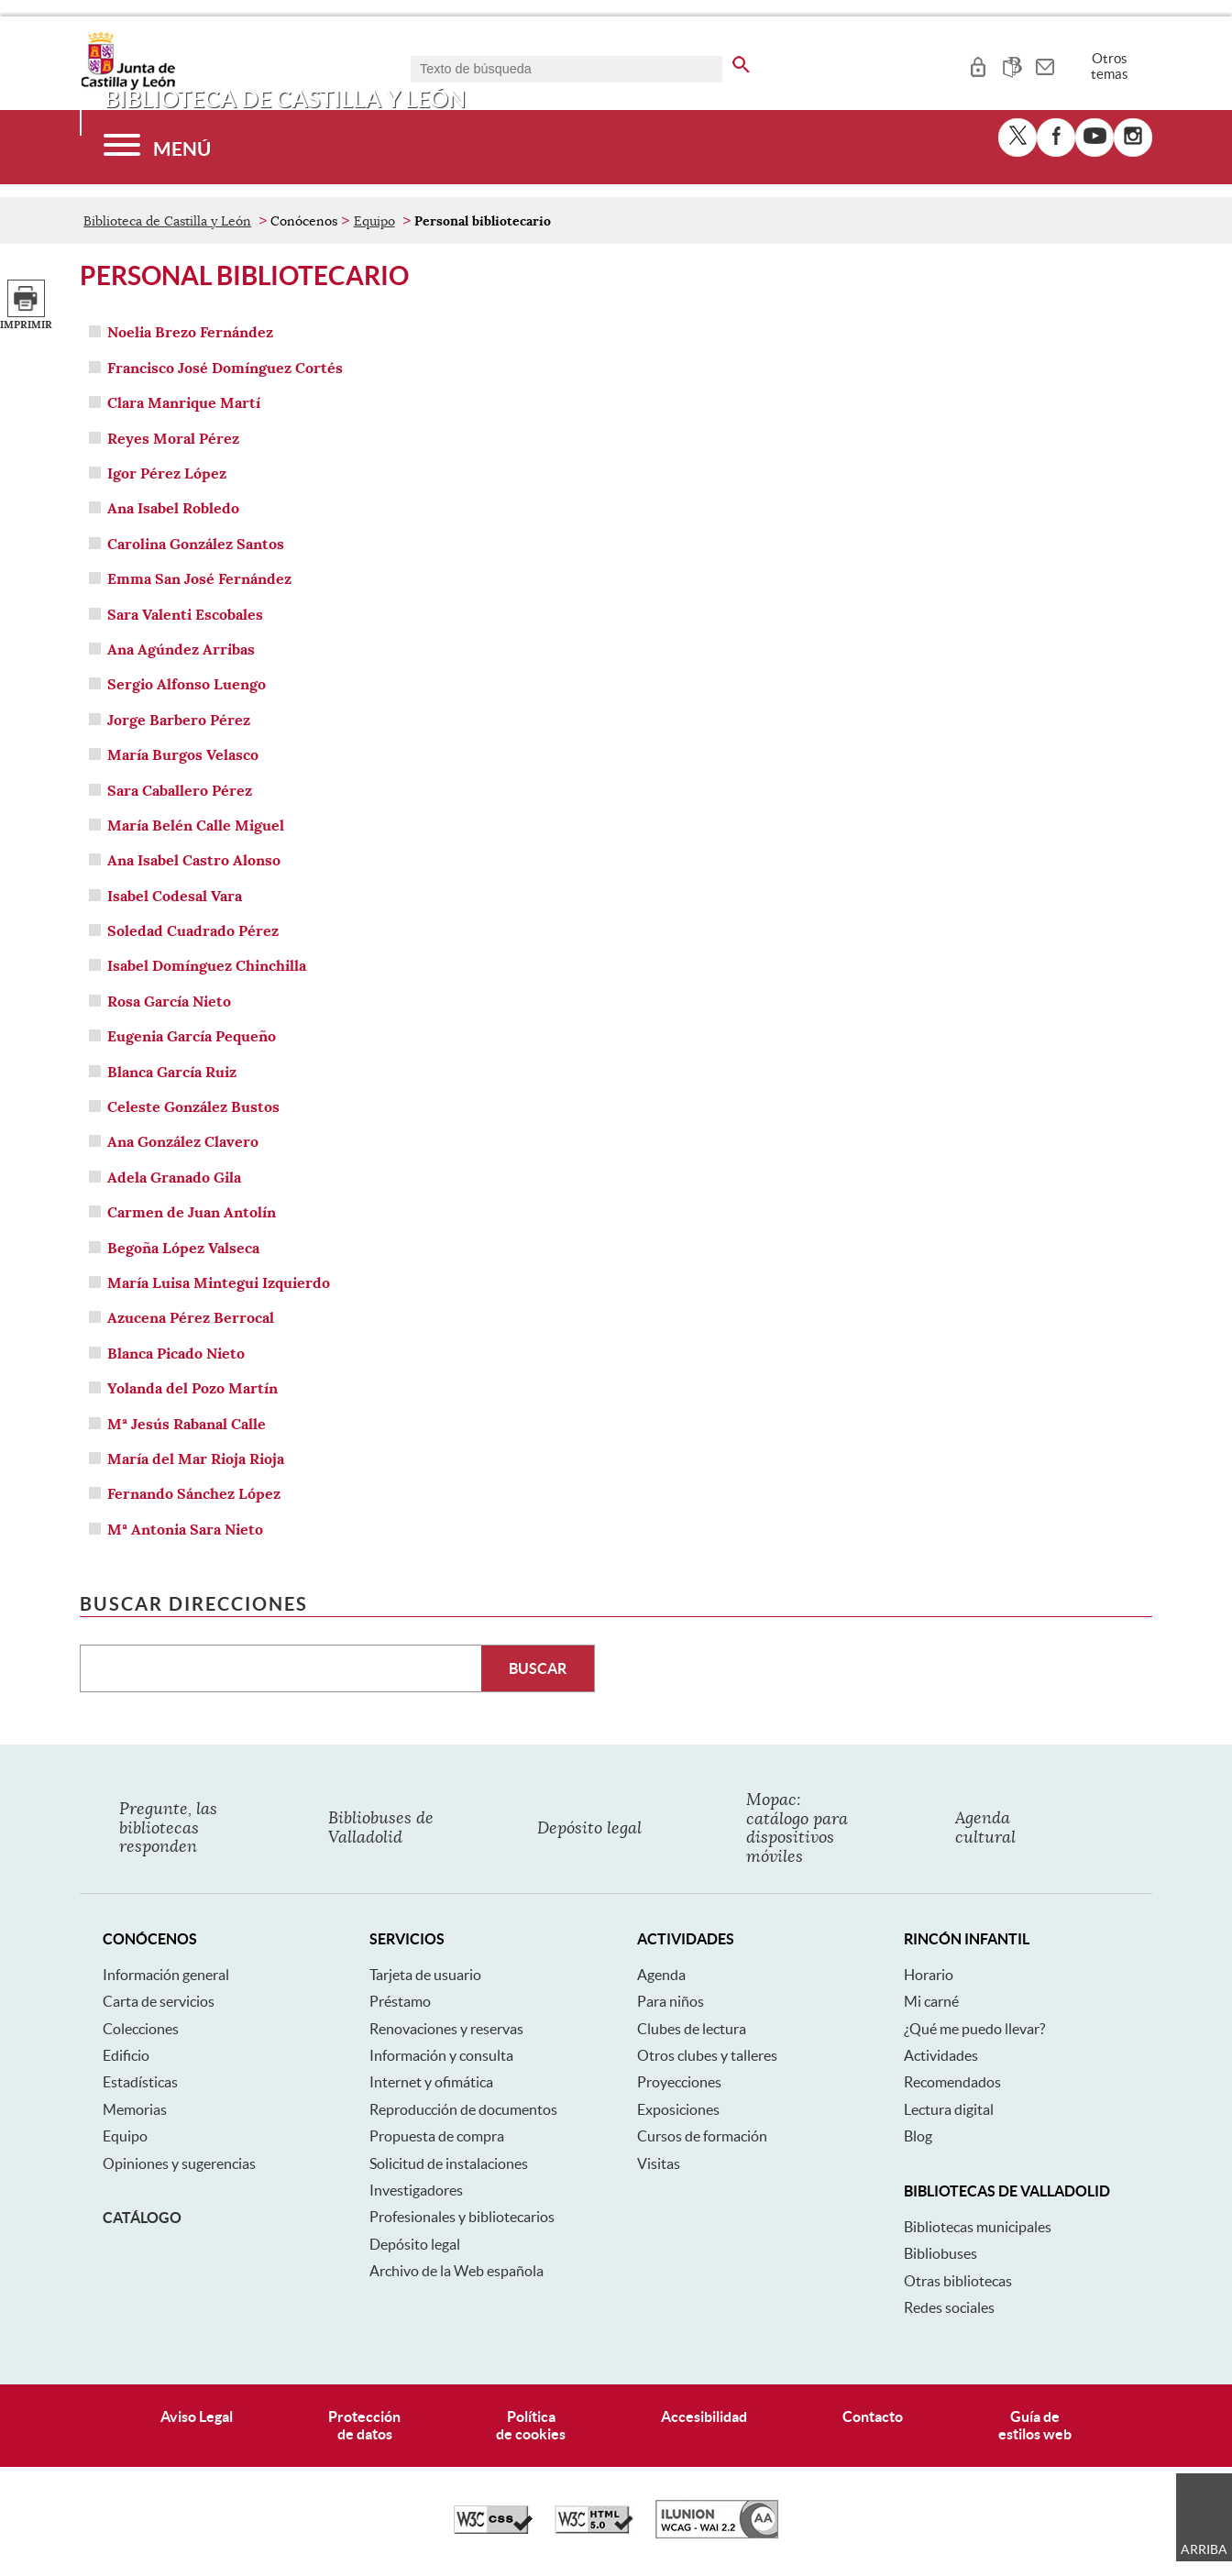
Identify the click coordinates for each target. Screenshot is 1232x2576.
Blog (918, 2136)
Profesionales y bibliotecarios (462, 2216)
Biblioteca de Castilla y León (167, 221)
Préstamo (400, 2001)
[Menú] (157, 147)
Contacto (872, 2416)
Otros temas (1109, 66)
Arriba (1204, 2549)
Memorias (135, 2109)
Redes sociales (949, 2307)
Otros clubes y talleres (707, 2055)
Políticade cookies (531, 2425)
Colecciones (141, 2028)
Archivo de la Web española (456, 2270)
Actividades (941, 2055)
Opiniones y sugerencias (179, 2163)
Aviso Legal (196, 2416)
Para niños (670, 2001)
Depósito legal (414, 2244)
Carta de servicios (158, 2001)
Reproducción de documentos (463, 2109)
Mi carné (931, 2001)
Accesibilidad (704, 2416)
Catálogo (142, 2217)
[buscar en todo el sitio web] (741, 61)
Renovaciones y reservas (446, 2028)
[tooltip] (977, 64)
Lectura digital (949, 2109)
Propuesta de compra (436, 2136)
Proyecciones (679, 2082)
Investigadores (416, 2190)
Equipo (374, 221)
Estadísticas (140, 2082)
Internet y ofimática (431, 2082)
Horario (928, 1974)
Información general (166, 1974)
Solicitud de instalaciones (448, 2163)
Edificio (126, 2055)
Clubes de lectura (691, 2028)
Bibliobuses (940, 2253)
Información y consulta (441, 2055)
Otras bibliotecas (958, 2281)
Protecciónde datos (364, 2425)
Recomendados (952, 2082)
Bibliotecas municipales (977, 2226)
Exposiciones (678, 2109)
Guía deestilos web (1035, 2425)
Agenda (661, 1974)
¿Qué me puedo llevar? (974, 2028)
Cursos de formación (702, 2136)
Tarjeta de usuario (425, 1974)
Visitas (658, 2163)
